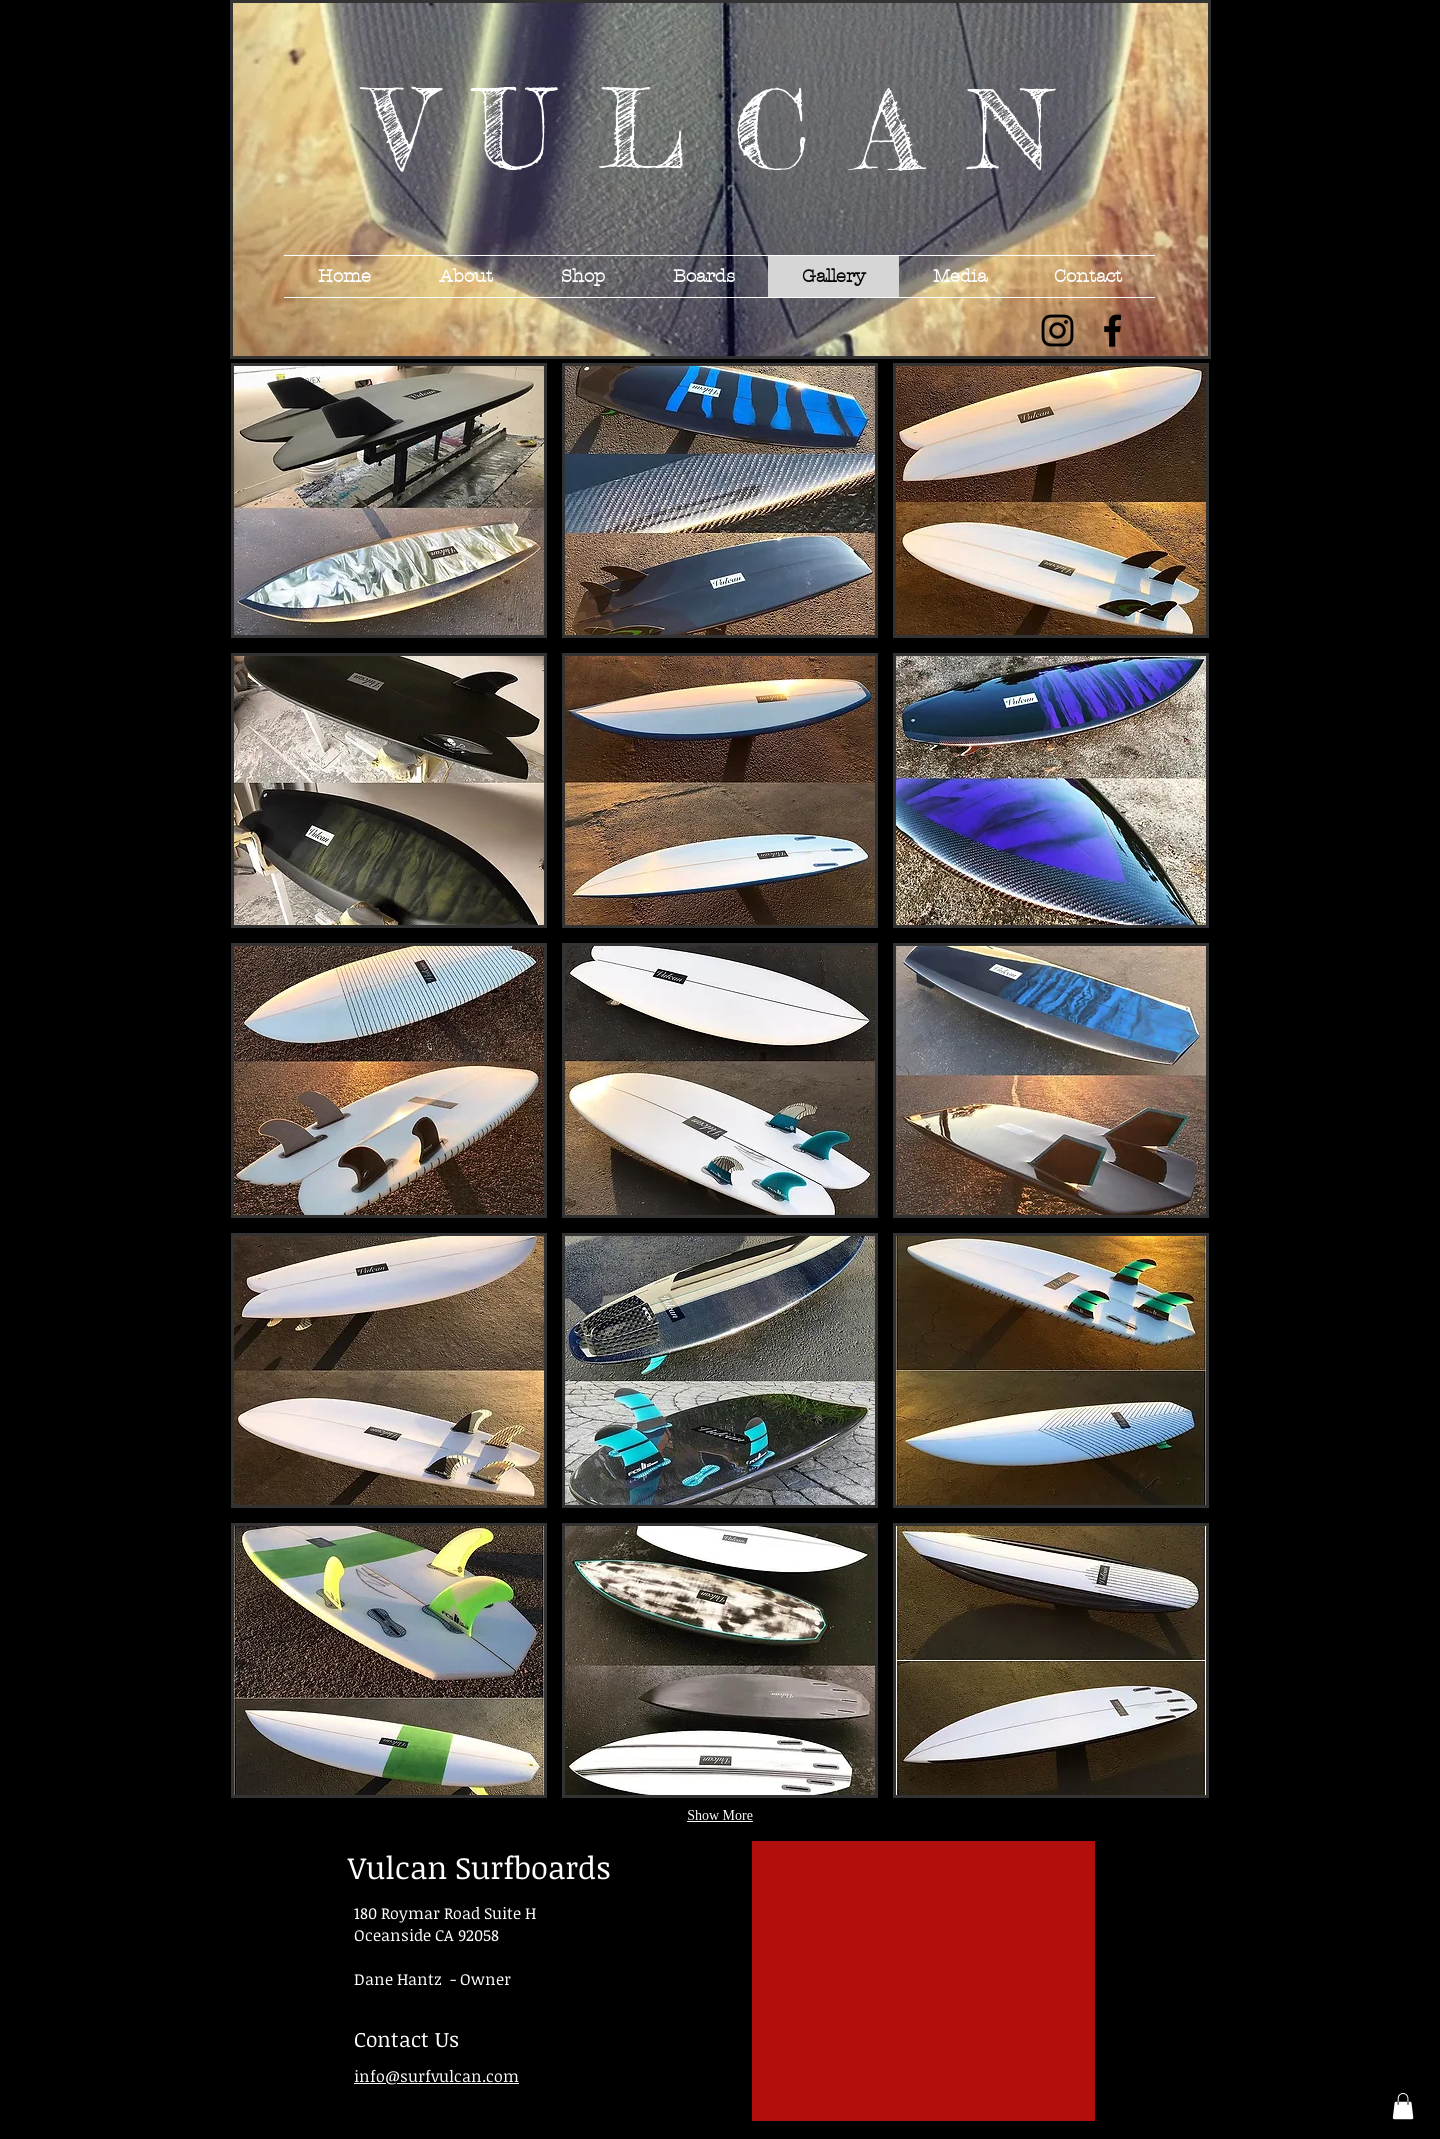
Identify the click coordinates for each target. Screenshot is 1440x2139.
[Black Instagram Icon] (1057, 330)
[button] (389, 500)
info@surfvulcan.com (436, 2076)
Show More (720, 1815)
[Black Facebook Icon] (1112, 330)
